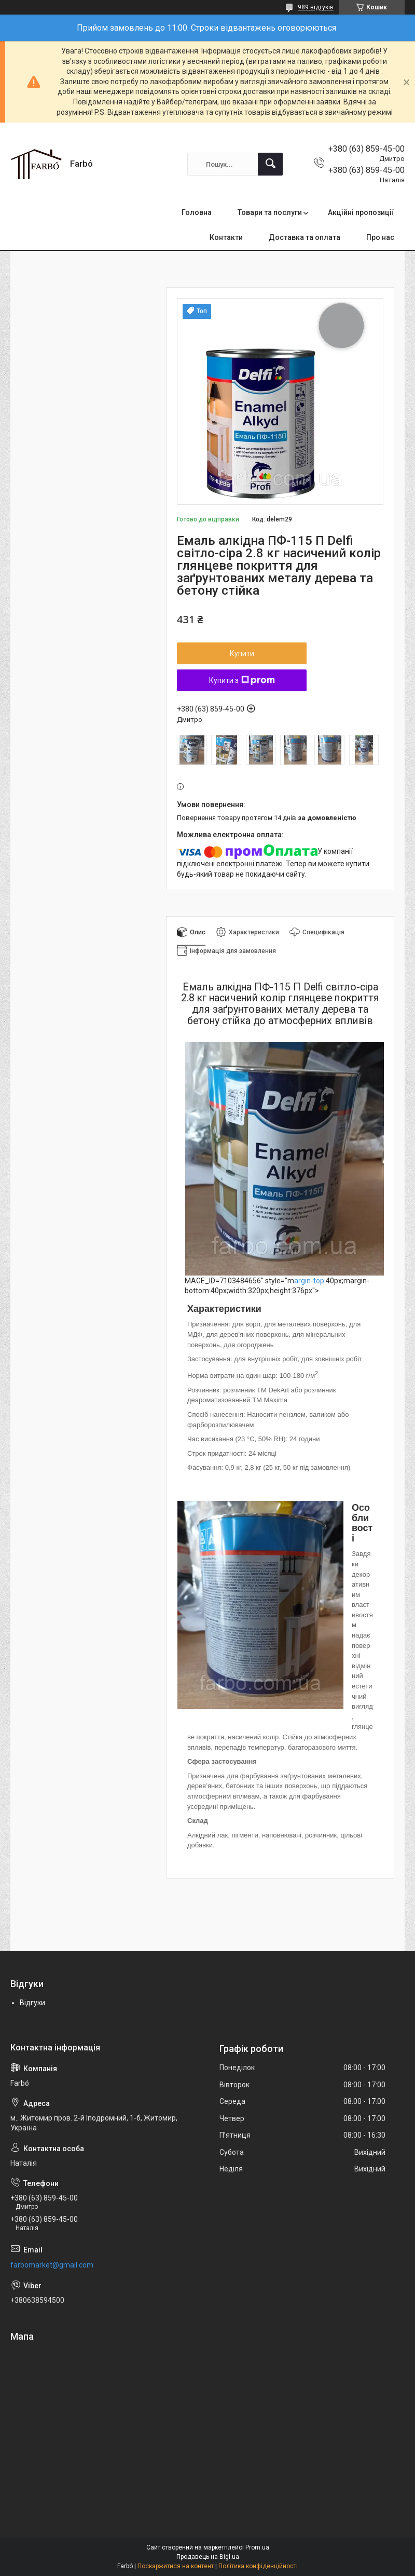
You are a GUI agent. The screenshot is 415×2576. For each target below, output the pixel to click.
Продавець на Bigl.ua (207, 2556)
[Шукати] (270, 164)
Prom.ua (257, 2547)
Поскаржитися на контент (175, 2566)
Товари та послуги (270, 212)
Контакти (226, 237)
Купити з (242, 680)
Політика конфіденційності (258, 2566)
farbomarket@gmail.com (51, 2265)
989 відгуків (316, 7)
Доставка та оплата (304, 237)
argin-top (309, 1281)
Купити (242, 653)
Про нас (380, 237)
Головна (197, 212)
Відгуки (32, 2002)
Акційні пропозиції (361, 212)
